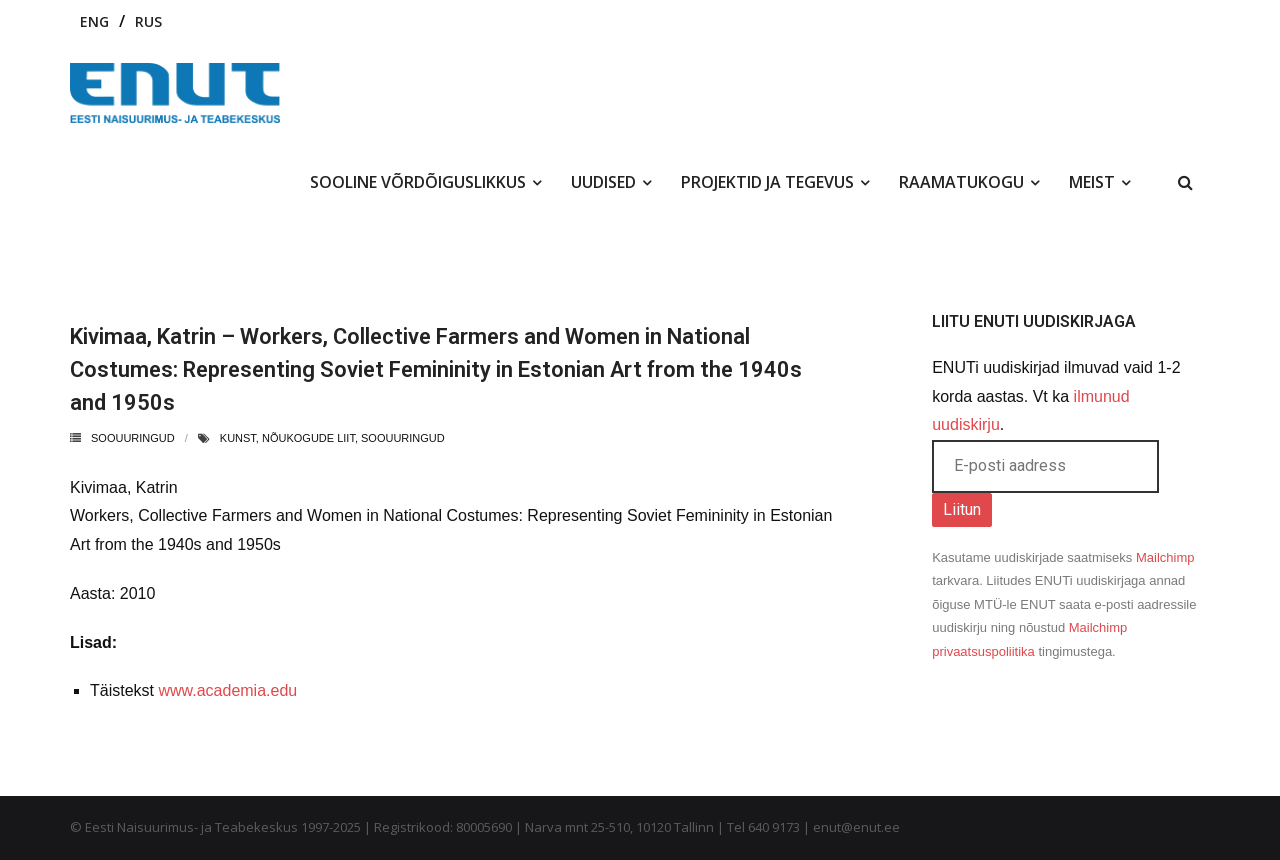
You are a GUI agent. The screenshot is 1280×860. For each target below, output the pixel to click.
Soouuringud (133, 438)
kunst (238, 438)
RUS (148, 21)
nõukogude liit (308, 438)
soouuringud (403, 438)
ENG (94, 21)
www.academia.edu (227, 690)
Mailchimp (1165, 557)
